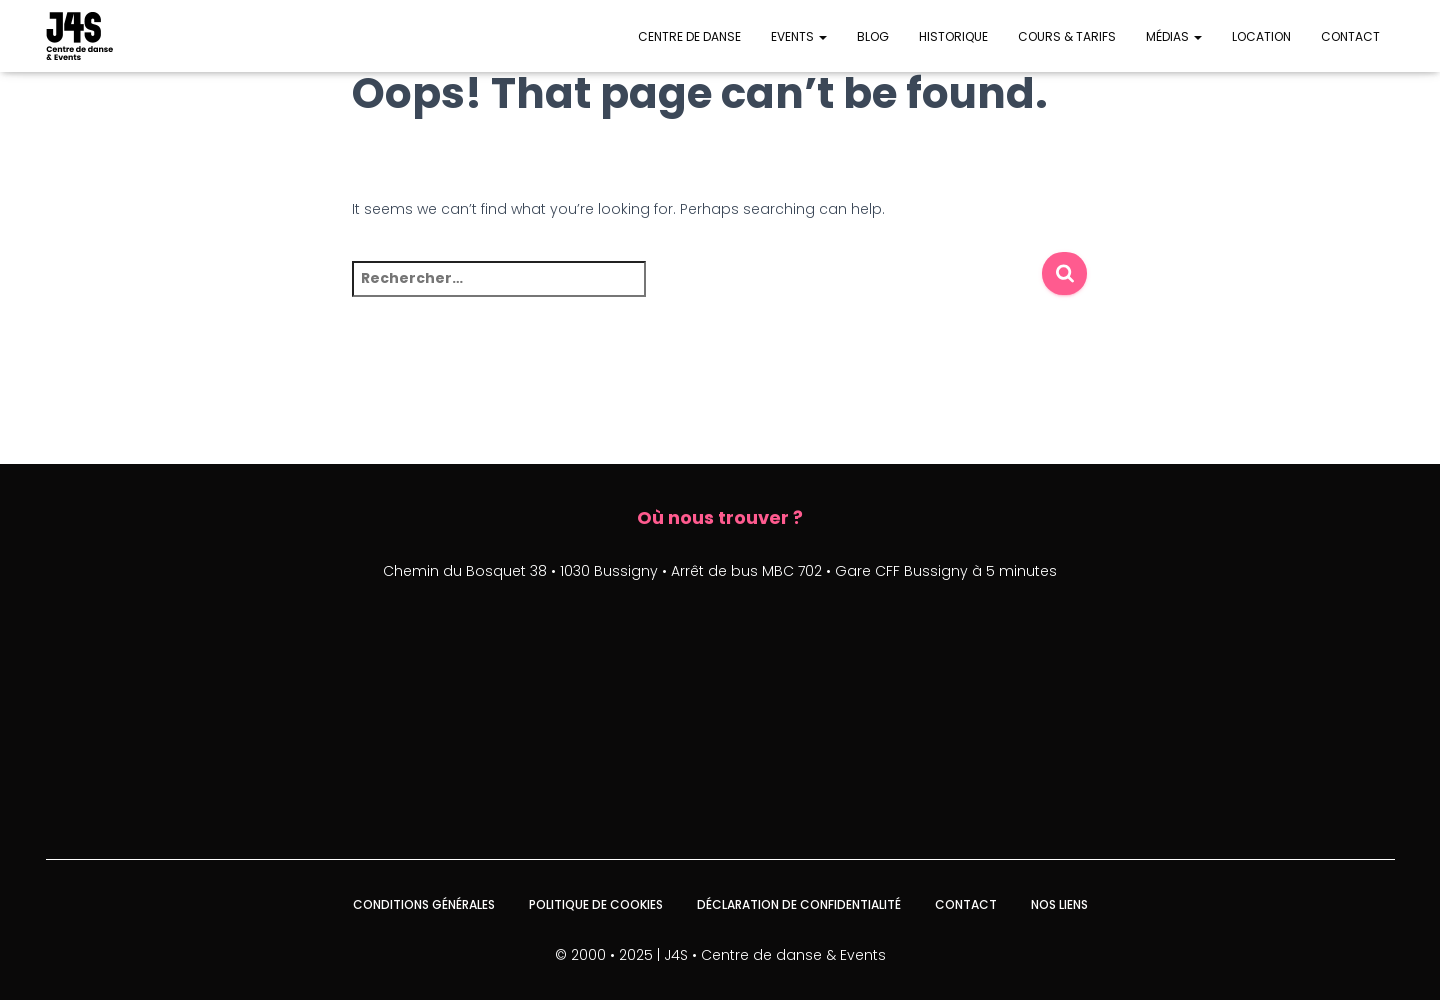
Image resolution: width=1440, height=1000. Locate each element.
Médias (1174, 36)
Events (799, 36)
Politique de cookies (596, 904)
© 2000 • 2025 (604, 955)
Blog (873, 36)
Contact (1350, 36)
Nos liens (1059, 904)
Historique (953, 36)
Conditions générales (424, 904)
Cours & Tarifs (1067, 36)
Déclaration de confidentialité (799, 904)
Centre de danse (689, 36)
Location (1261, 36)
